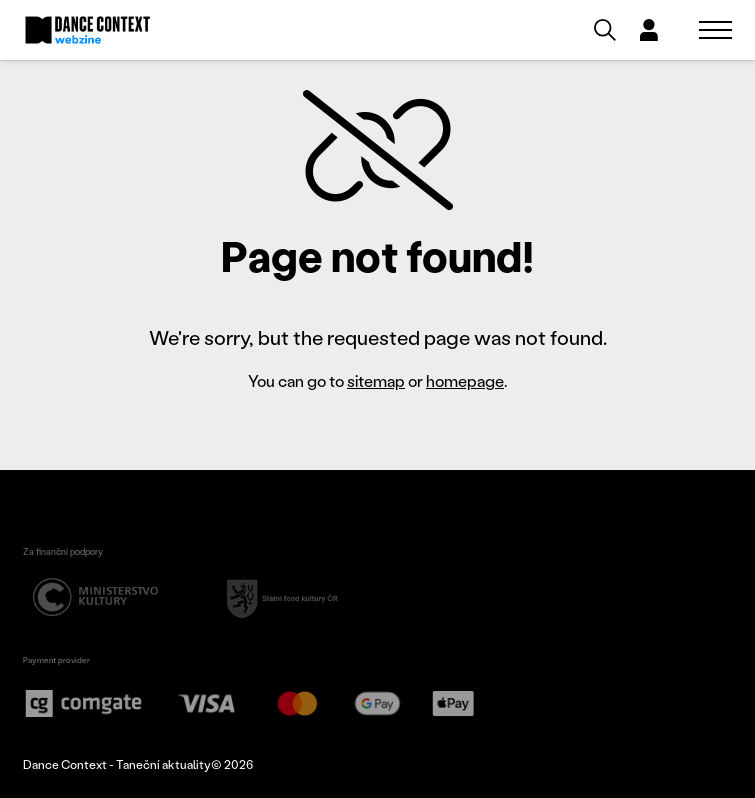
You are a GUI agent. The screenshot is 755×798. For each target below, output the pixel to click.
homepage (465, 380)
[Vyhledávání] (605, 30)
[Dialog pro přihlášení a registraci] (649, 30)
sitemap (376, 380)
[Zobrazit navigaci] (715, 30)
